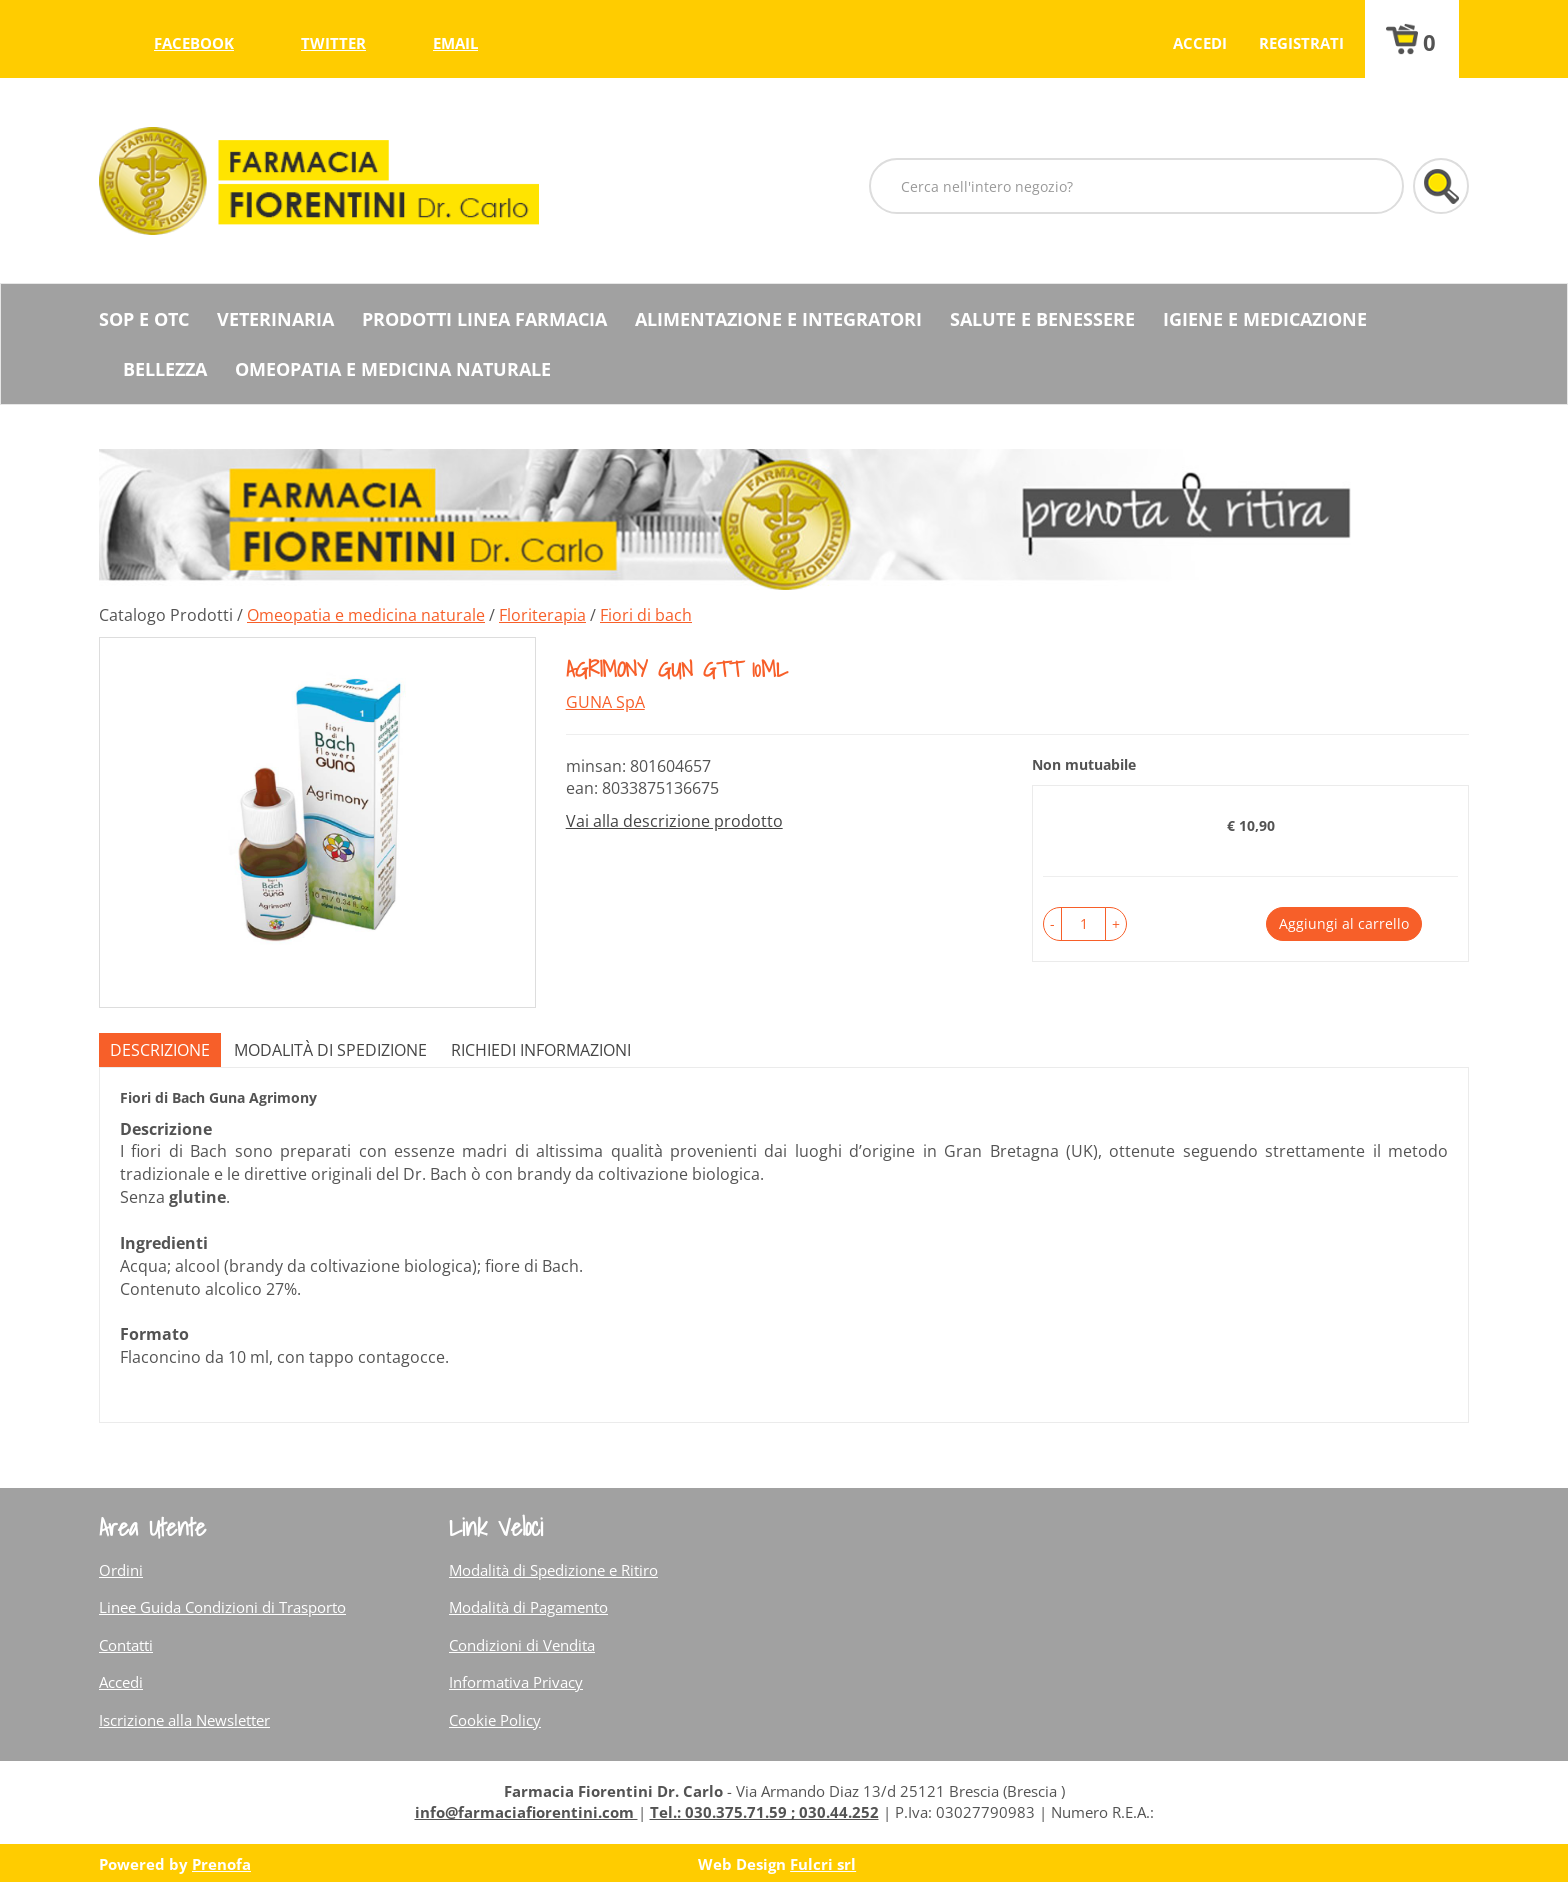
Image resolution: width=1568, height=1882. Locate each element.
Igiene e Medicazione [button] (1265, 319)
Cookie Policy (495, 1720)
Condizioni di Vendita (522, 1645)
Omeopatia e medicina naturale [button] (393, 369)
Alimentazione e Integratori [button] (778, 319)
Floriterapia (542, 615)
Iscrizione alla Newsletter (184, 1720)
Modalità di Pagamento (528, 1607)
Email (455, 43)
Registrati (1301, 43)
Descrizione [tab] (160, 1050)
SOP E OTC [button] (144, 319)
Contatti (126, 1645)
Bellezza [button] (165, 369)
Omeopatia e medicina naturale (366, 615)
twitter (333, 43)
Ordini (121, 1570)
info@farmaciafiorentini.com (526, 1812)
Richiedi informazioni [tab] (541, 1050)
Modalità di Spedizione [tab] (330, 1050)
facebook (194, 43)
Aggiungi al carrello (1344, 923)
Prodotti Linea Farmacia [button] (484, 319)
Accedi (1200, 43)
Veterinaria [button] (275, 319)
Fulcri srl (823, 1864)
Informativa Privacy (516, 1682)
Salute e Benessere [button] (1042, 319)
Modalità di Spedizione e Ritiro (553, 1570)
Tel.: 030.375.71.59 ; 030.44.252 (764, 1812)
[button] (1052, 924)
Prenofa (221, 1864)
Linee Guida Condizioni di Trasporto (222, 1607)
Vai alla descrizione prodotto (674, 821)
